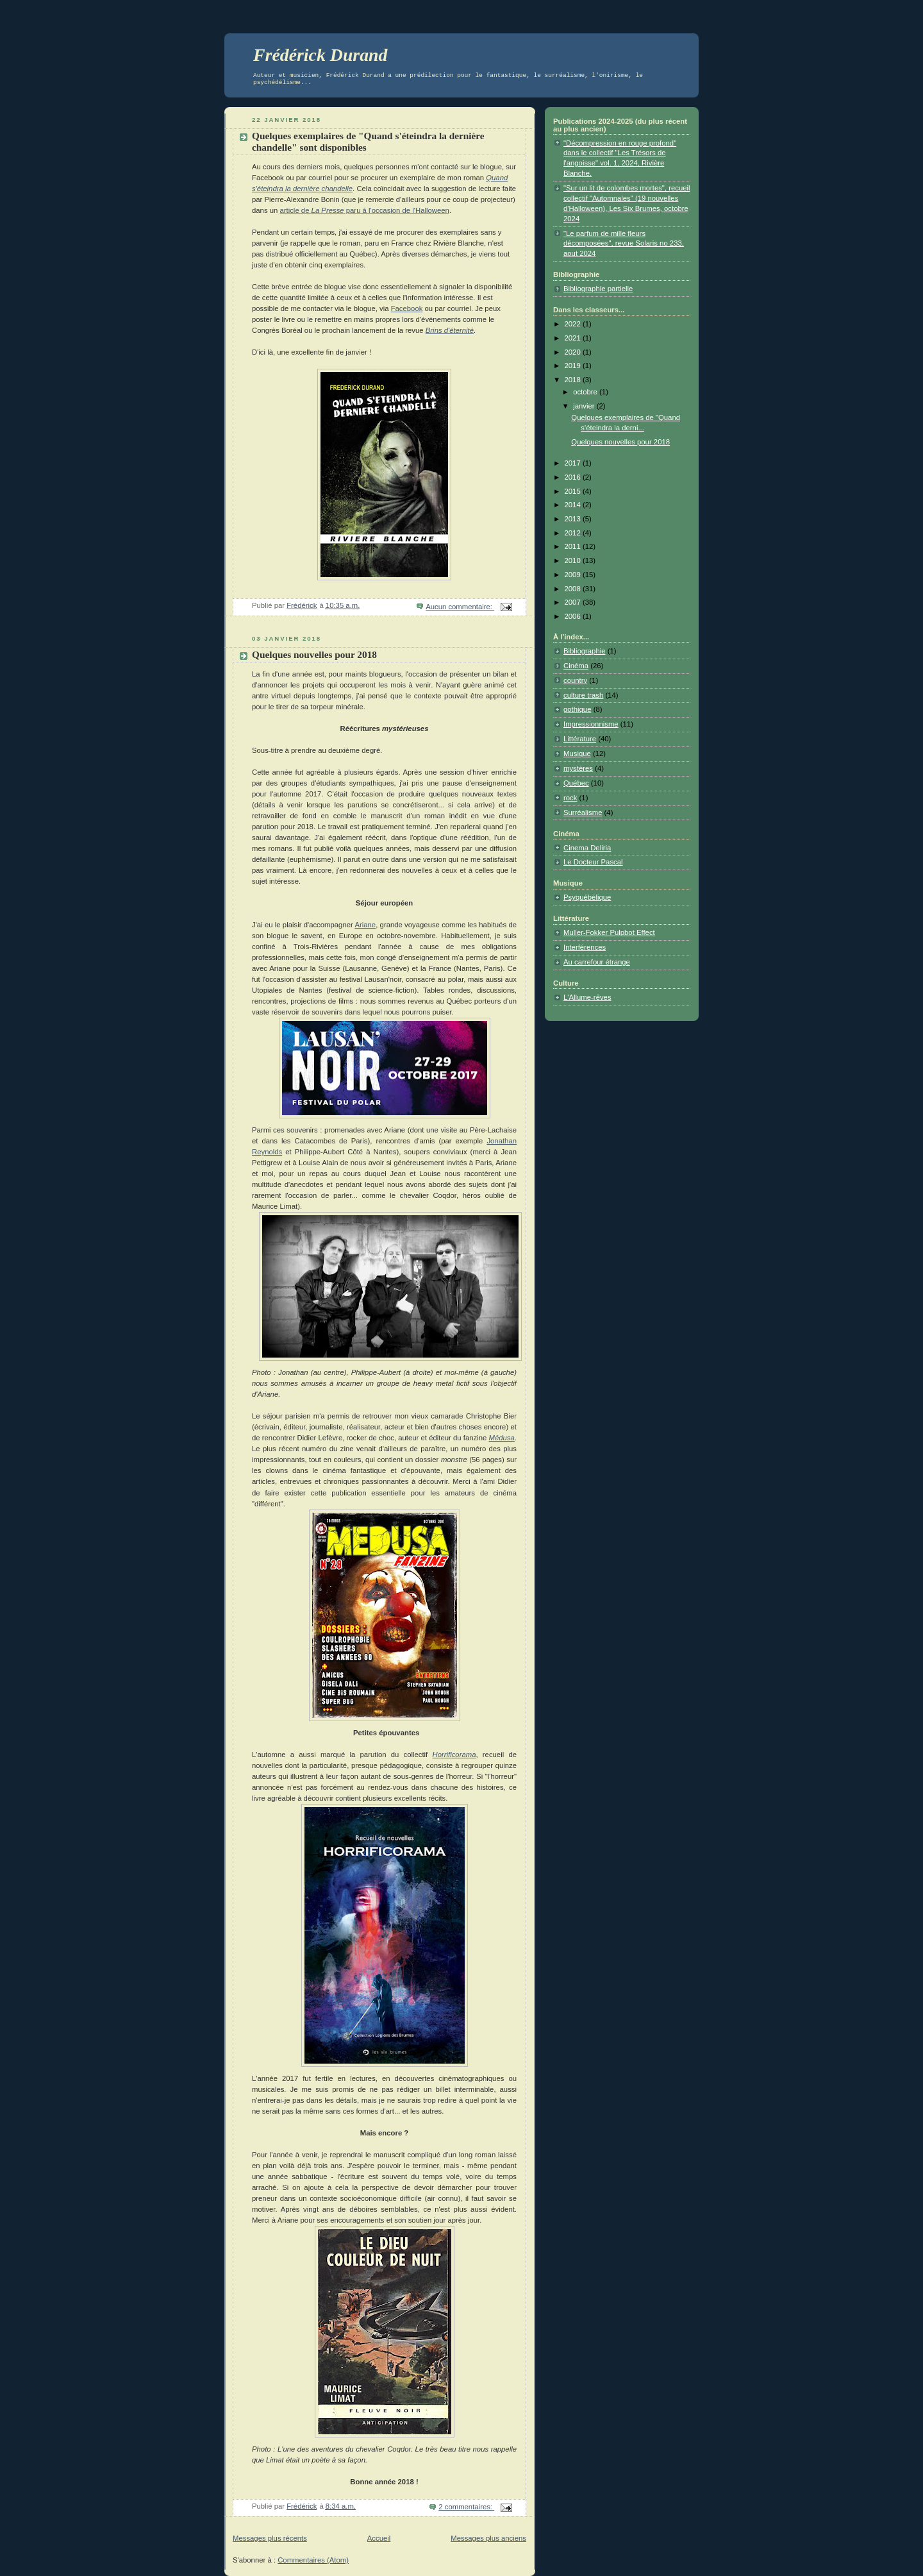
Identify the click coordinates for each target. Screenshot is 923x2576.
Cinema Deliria (587, 848)
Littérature (579, 739)
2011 (574, 546)
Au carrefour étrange (596, 962)
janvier (585, 406)
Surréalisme (582, 812)
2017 (574, 463)
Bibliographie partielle (598, 288)
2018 (574, 379)
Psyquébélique (587, 897)
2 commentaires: (466, 2507)
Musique (577, 753)
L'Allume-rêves (587, 997)
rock (570, 798)
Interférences (584, 947)
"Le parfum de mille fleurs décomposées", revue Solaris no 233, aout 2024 (623, 244)
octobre (586, 392)
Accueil (379, 2538)
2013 (574, 519)
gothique (577, 709)
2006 (574, 616)
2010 (574, 560)
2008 (574, 589)
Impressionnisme (591, 724)
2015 (574, 491)
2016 (574, 477)
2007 (574, 602)
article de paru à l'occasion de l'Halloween (364, 210)
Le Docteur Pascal (593, 862)
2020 (574, 352)
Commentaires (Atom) (313, 2560)
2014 (574, 505)
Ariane (365, 925)
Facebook (407, 308)
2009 (574, 574)
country (575, 680)
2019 (574, 365)
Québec (576, 783)
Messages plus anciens (488, 2538)
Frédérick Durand (320, 55)
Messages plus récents (270, 2538)
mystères (578, 768)
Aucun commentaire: (460, 606)
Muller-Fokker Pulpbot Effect (609, 932)
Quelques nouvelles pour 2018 (314, 654)
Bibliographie (584, 651)
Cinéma (575, 665)
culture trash (583, 695)
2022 (574, 324)
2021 (574, 338)
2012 (574, 533)
